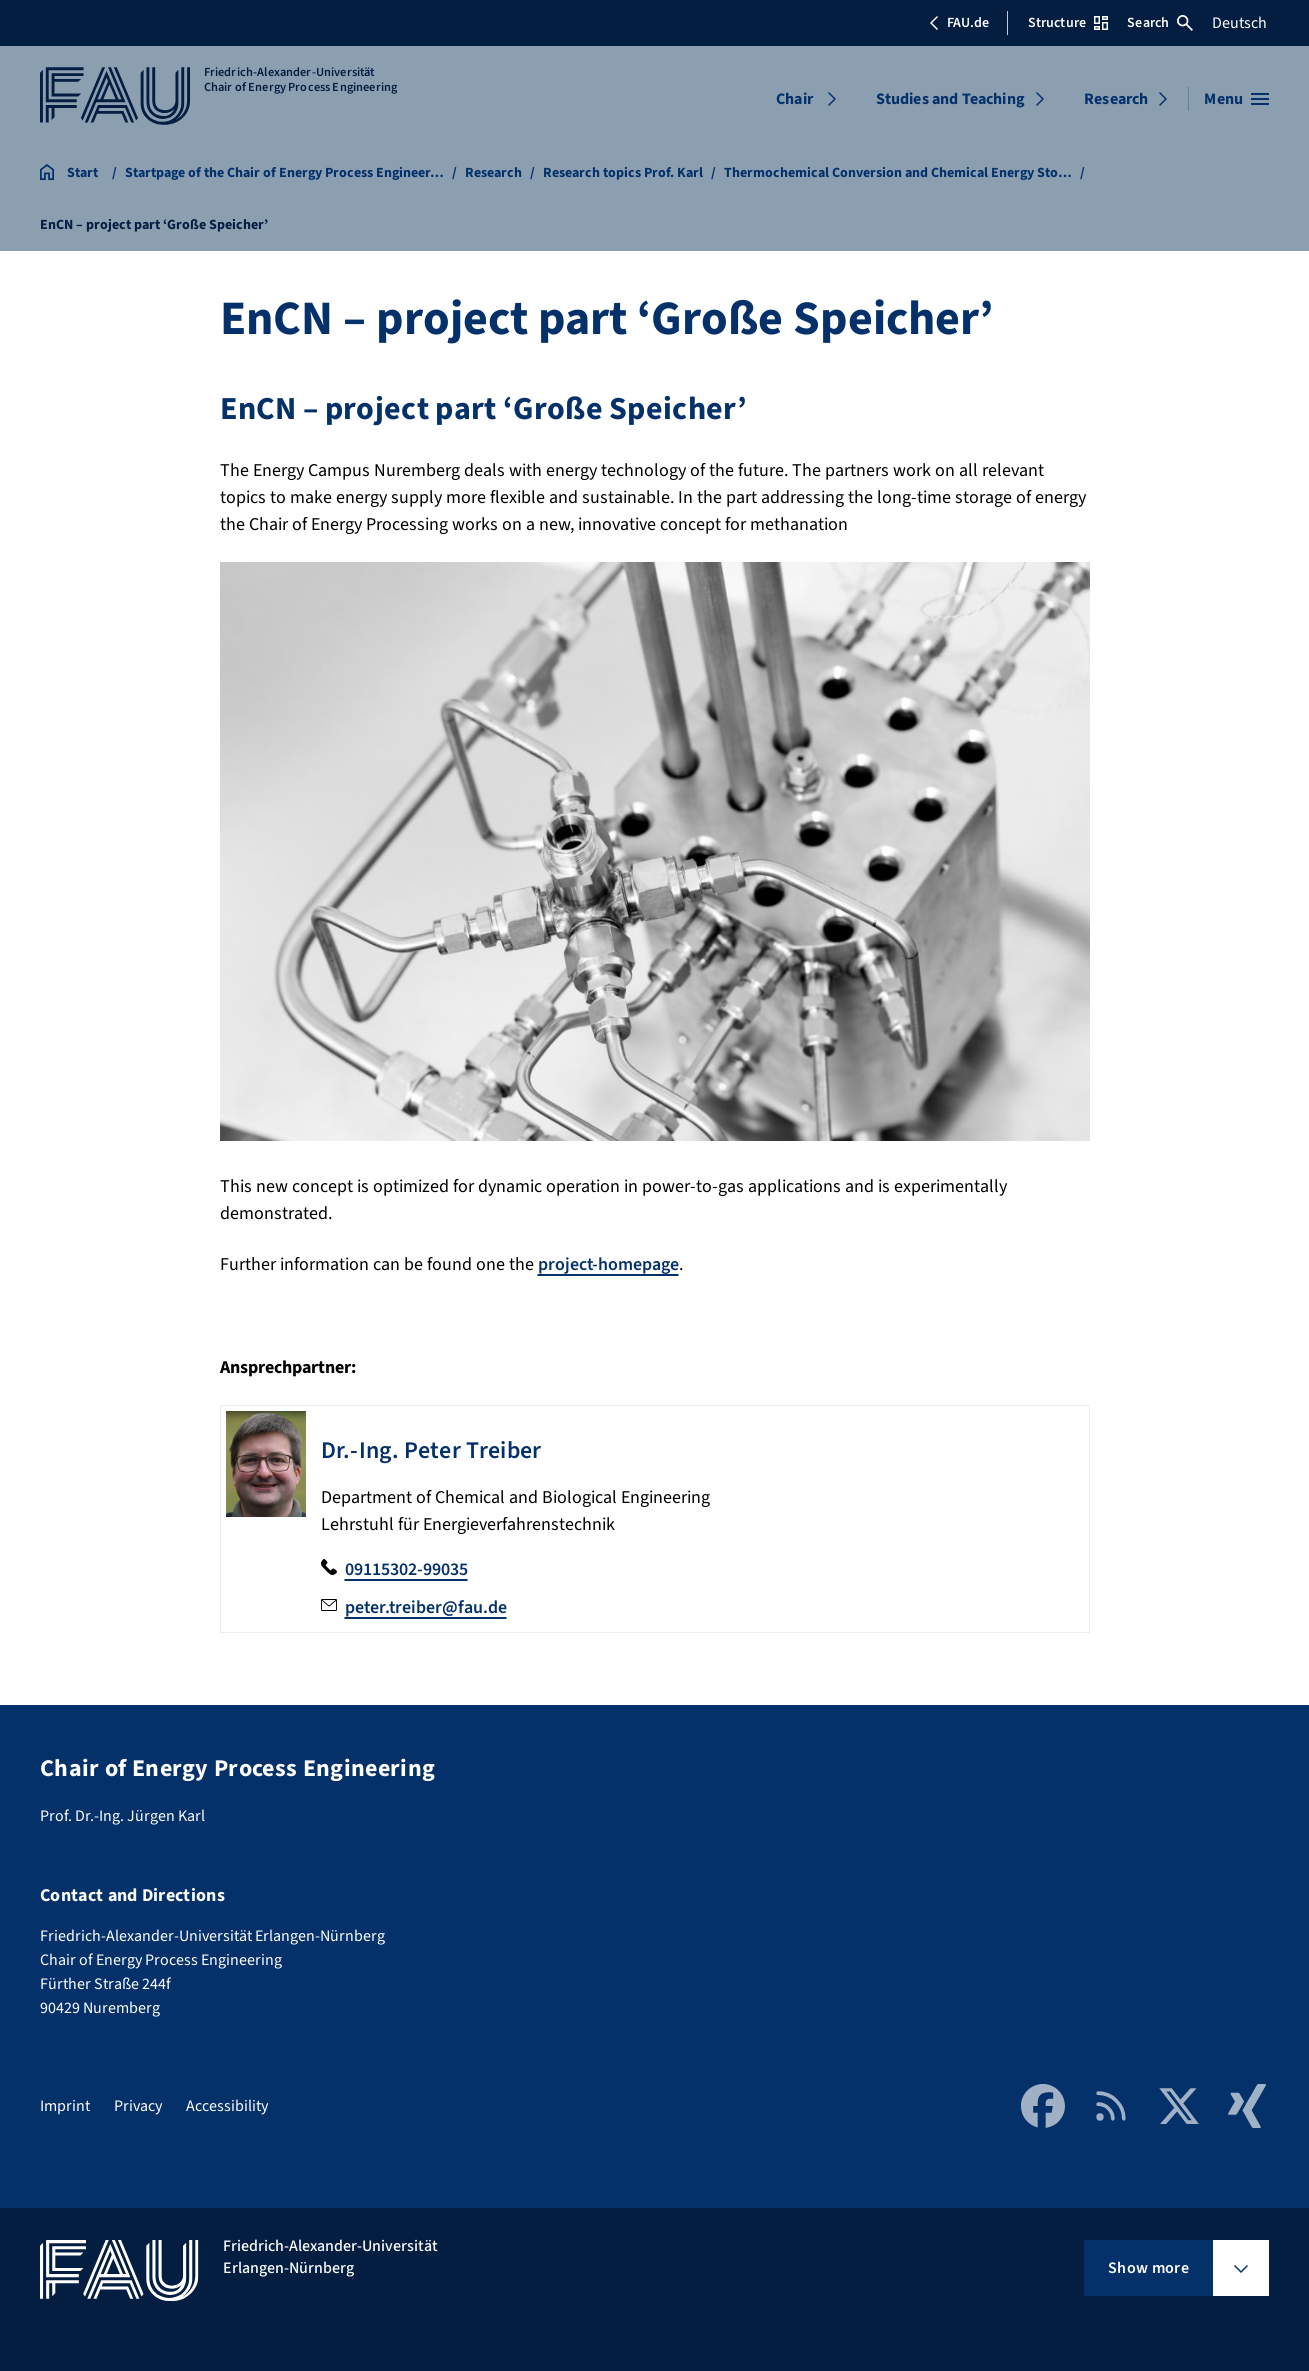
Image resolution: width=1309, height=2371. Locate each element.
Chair (794, 99)
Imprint (65, 2103)
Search (1160, 23)
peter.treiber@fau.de (427, 1606)
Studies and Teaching (950, 99)
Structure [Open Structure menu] (1068, 23)
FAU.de (959, 23)
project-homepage (609, 1264)
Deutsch (1239, 23)
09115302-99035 (406, 1569)
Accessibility (227, 2103)
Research (1116, 99)
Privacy (138, 2103)
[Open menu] (1236, 99)
